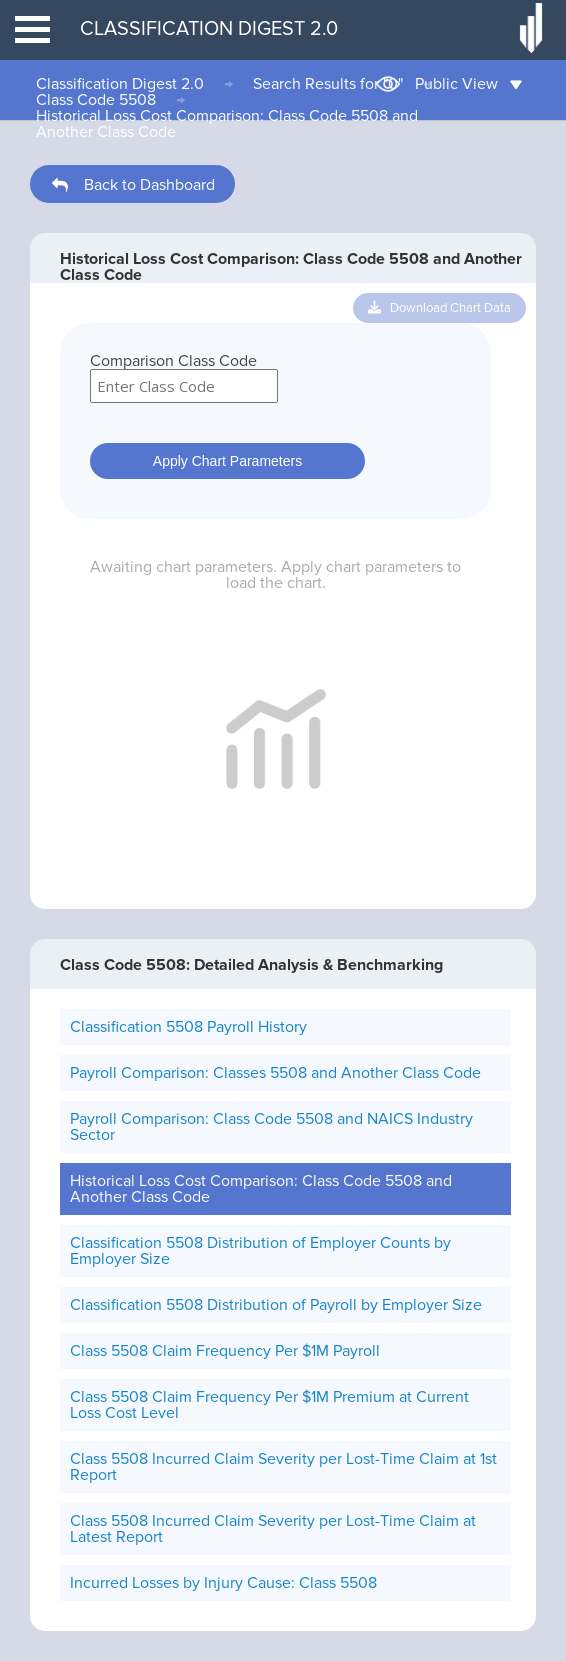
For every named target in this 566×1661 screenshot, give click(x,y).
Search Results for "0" (328, 84)
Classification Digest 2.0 (120, 84)
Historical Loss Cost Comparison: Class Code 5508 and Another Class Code (227, 124)
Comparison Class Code (173, 361)
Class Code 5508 (96, 100)
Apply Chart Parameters (227, 461)
